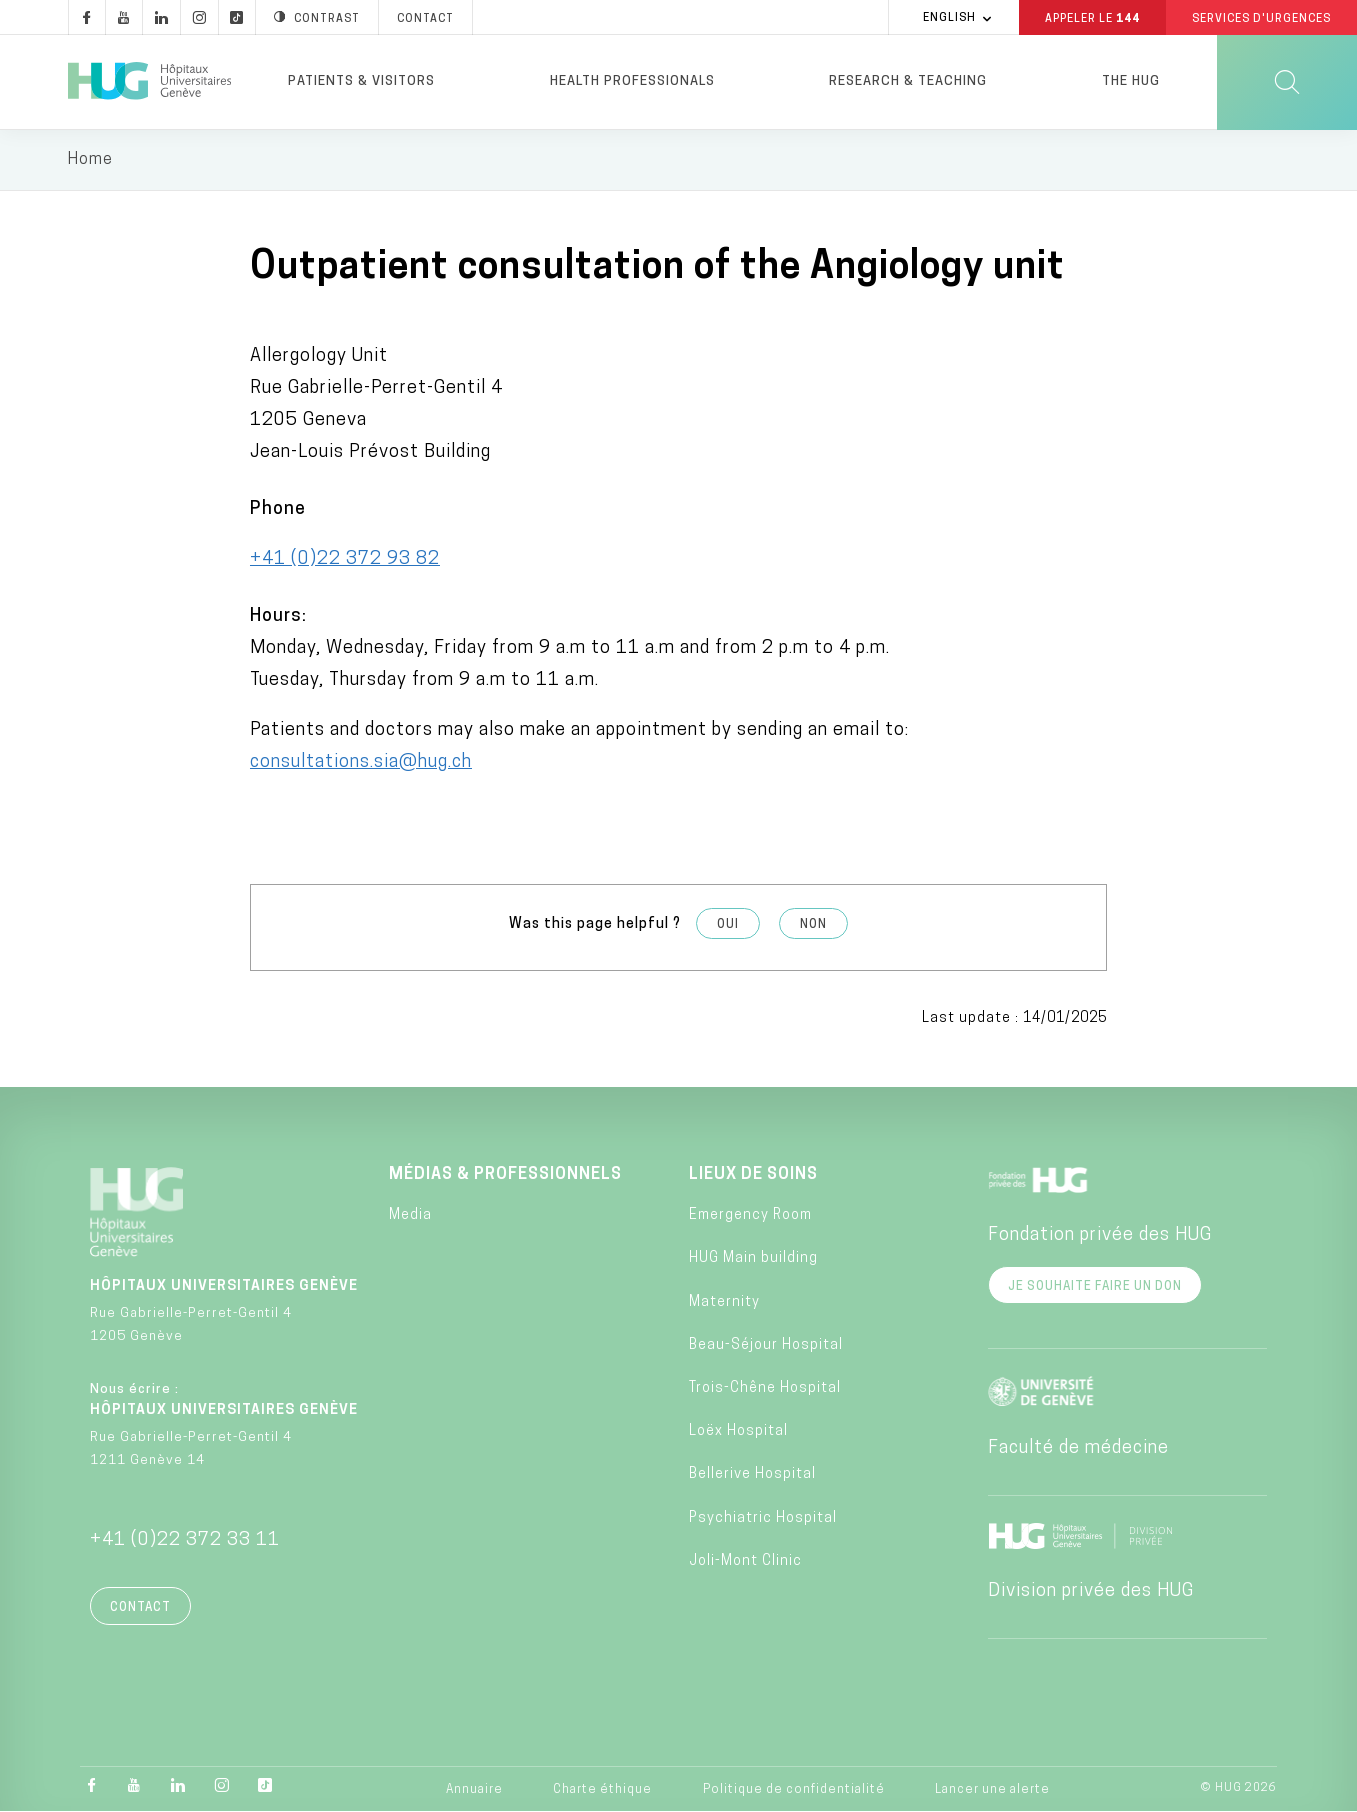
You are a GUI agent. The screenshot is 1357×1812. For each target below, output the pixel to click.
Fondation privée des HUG (1100, 1235)
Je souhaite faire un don (1095, 1287)
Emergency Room (750, 1216)
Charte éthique (602, 1791)
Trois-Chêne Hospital (765, 1388)
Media (410, 1216)
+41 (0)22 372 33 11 (185, 1540)
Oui (728, 925)
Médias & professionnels (505, 1175)
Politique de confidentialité (794, 1791)
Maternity (724, 1302)
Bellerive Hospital (752, 1475)
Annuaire (474, 1791)
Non (813, 925)
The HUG (1131, 81)
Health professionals (632, 81)
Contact (140, 1608)
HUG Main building (753, 1259)
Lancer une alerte (992, 1791)
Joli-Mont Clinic (745, 1561)
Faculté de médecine (1078, 1448)
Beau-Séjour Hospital (766, 1345)
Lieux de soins (753, 1175)
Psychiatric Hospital (763, 1518)
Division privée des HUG (1091, 1591)
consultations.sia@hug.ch (361, 762)
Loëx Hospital (738, 1432)
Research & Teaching (908, 81)
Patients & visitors (361, 81)
